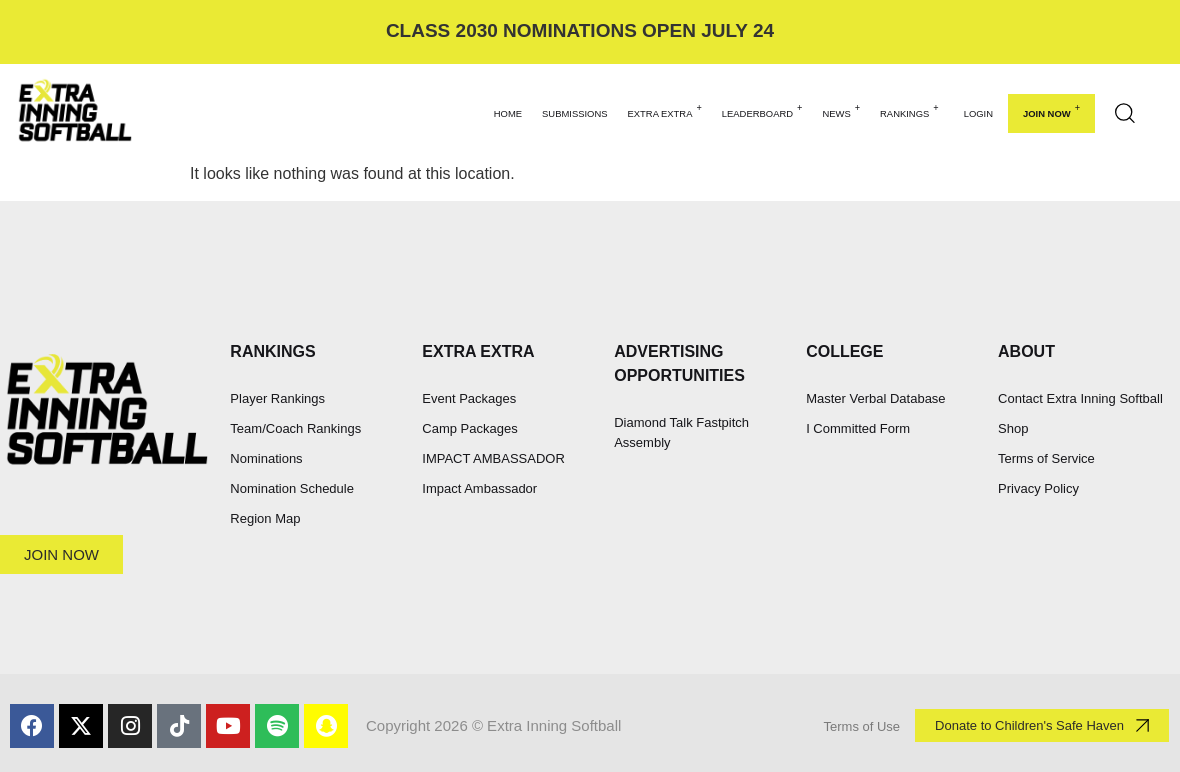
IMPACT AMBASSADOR (493, 458)
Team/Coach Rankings (295, 428)
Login (978, 113)
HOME (508, 113)
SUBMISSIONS (574, 113)
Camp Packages (469, 428)
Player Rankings (277, 398)
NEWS (841, 111)
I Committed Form (858, 428)
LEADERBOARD (762, 111)
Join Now (1051, 111)
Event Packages (469, 398)
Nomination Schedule (292, 488)
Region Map (265, 518)
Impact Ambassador (479, 488)
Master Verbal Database (875, 398)
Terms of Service (1046, 458)
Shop (1013, 428)
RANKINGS (909, 111)
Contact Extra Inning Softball (1080, 398)
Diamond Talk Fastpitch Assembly (681, 432)
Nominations (266, 458)
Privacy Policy (1038, 488)
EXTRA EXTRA (665, 111)
